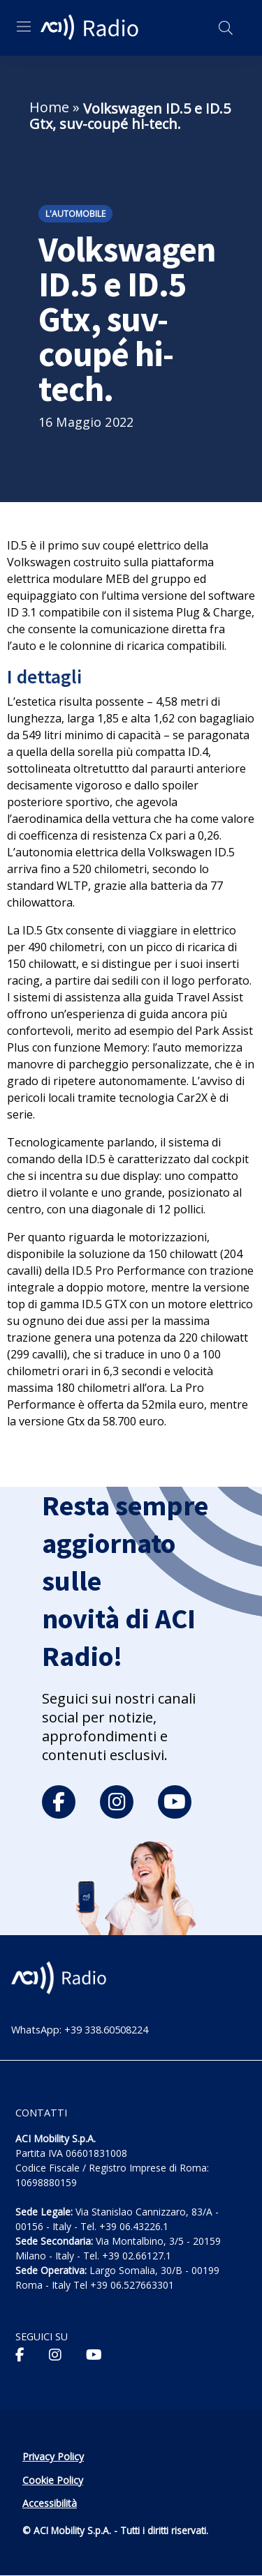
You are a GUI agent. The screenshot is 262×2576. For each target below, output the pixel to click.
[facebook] (58, 1802)
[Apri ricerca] (225, 28)
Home (49, 107)
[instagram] (116, 1802)
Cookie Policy (52, 2480)
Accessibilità (49, 2503)
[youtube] (174, 1802)
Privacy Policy (53, 2456)
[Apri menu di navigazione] (23, 26)
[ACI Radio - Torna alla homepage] (91, 27)
